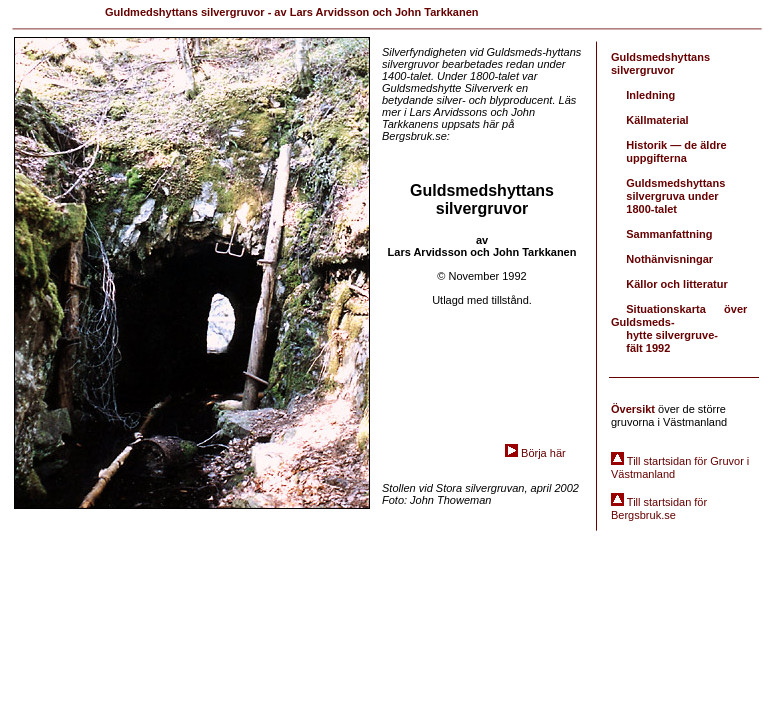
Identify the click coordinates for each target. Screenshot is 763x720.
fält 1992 (648, 348)
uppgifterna (656, 158)
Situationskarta (667, 309)
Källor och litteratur (676, 284)
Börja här (543, 453)
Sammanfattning (669, 234)
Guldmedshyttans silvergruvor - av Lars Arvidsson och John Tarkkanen (292, 12)
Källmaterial (657, 120)
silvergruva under (672, 196)
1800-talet (651, 209)
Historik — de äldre (676, 145)
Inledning (650, 95)
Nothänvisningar (669, 259)
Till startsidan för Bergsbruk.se (659, 508)
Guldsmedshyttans (675, 183)
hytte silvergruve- (672, 335)
